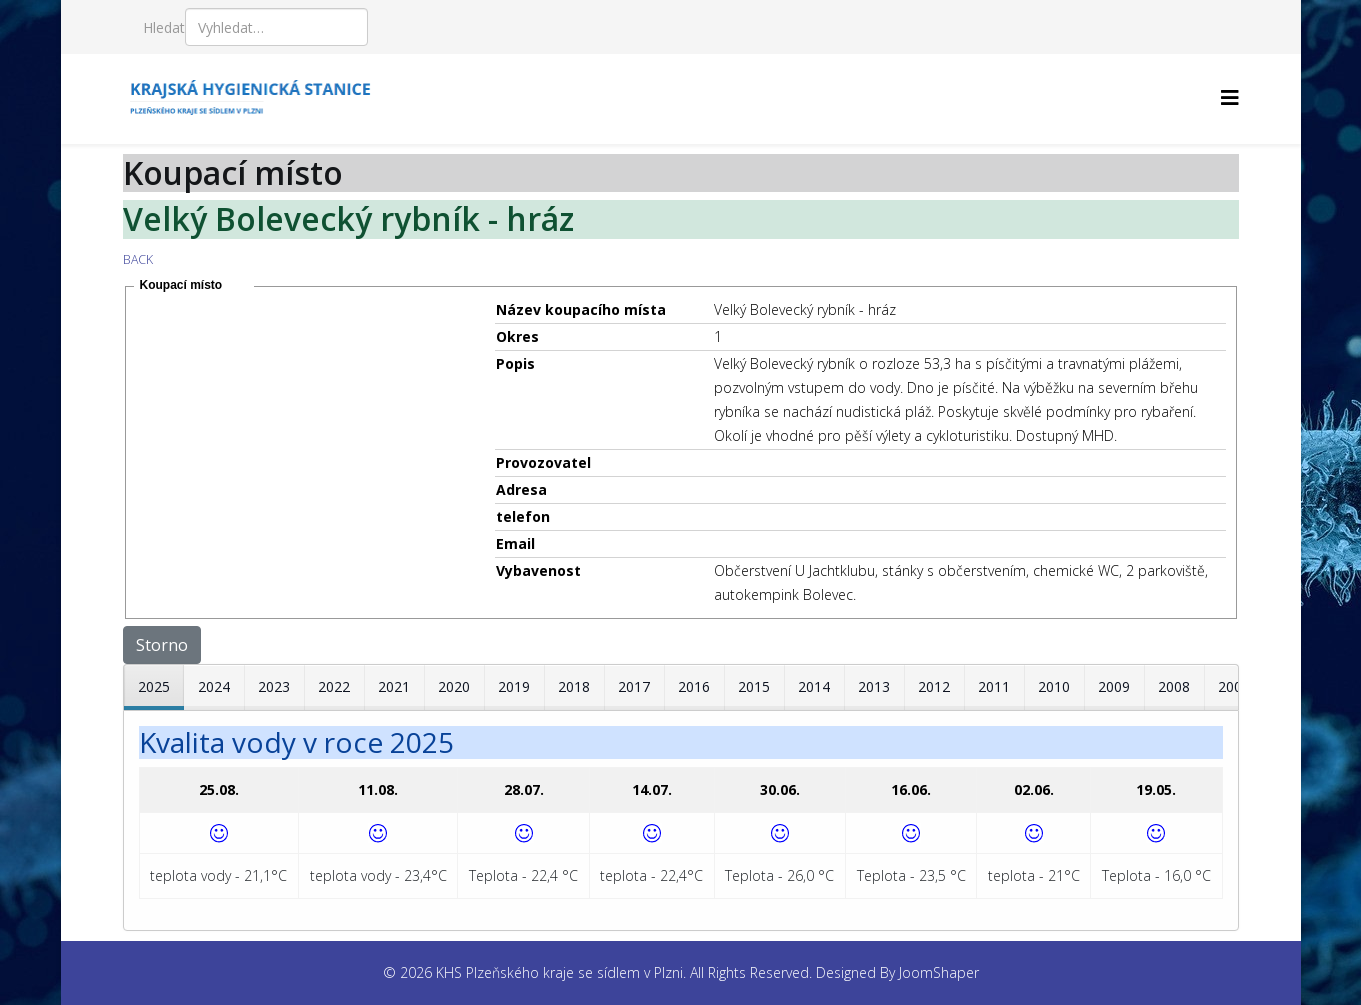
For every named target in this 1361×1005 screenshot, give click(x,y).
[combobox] (276, 27)
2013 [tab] (874, 686)
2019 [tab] (514, 686)
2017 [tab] (634, 686)
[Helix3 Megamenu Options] (1230, 97)
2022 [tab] (334, 686)
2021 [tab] (394, 686)
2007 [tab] (1234, 686)
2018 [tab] (574, 686)
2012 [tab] (934, 686)
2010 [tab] (1054, 686)
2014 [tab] (814, 686)
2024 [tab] (214, 686)
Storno (162, 645)
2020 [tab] (454, 686)
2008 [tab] (1174, 686)
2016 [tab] (694, 686)
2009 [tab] (1114, 686)
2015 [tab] (754, 686)
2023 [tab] (274, 686)
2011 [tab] (994, 686)
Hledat (164, 27)
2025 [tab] (154, 686)
